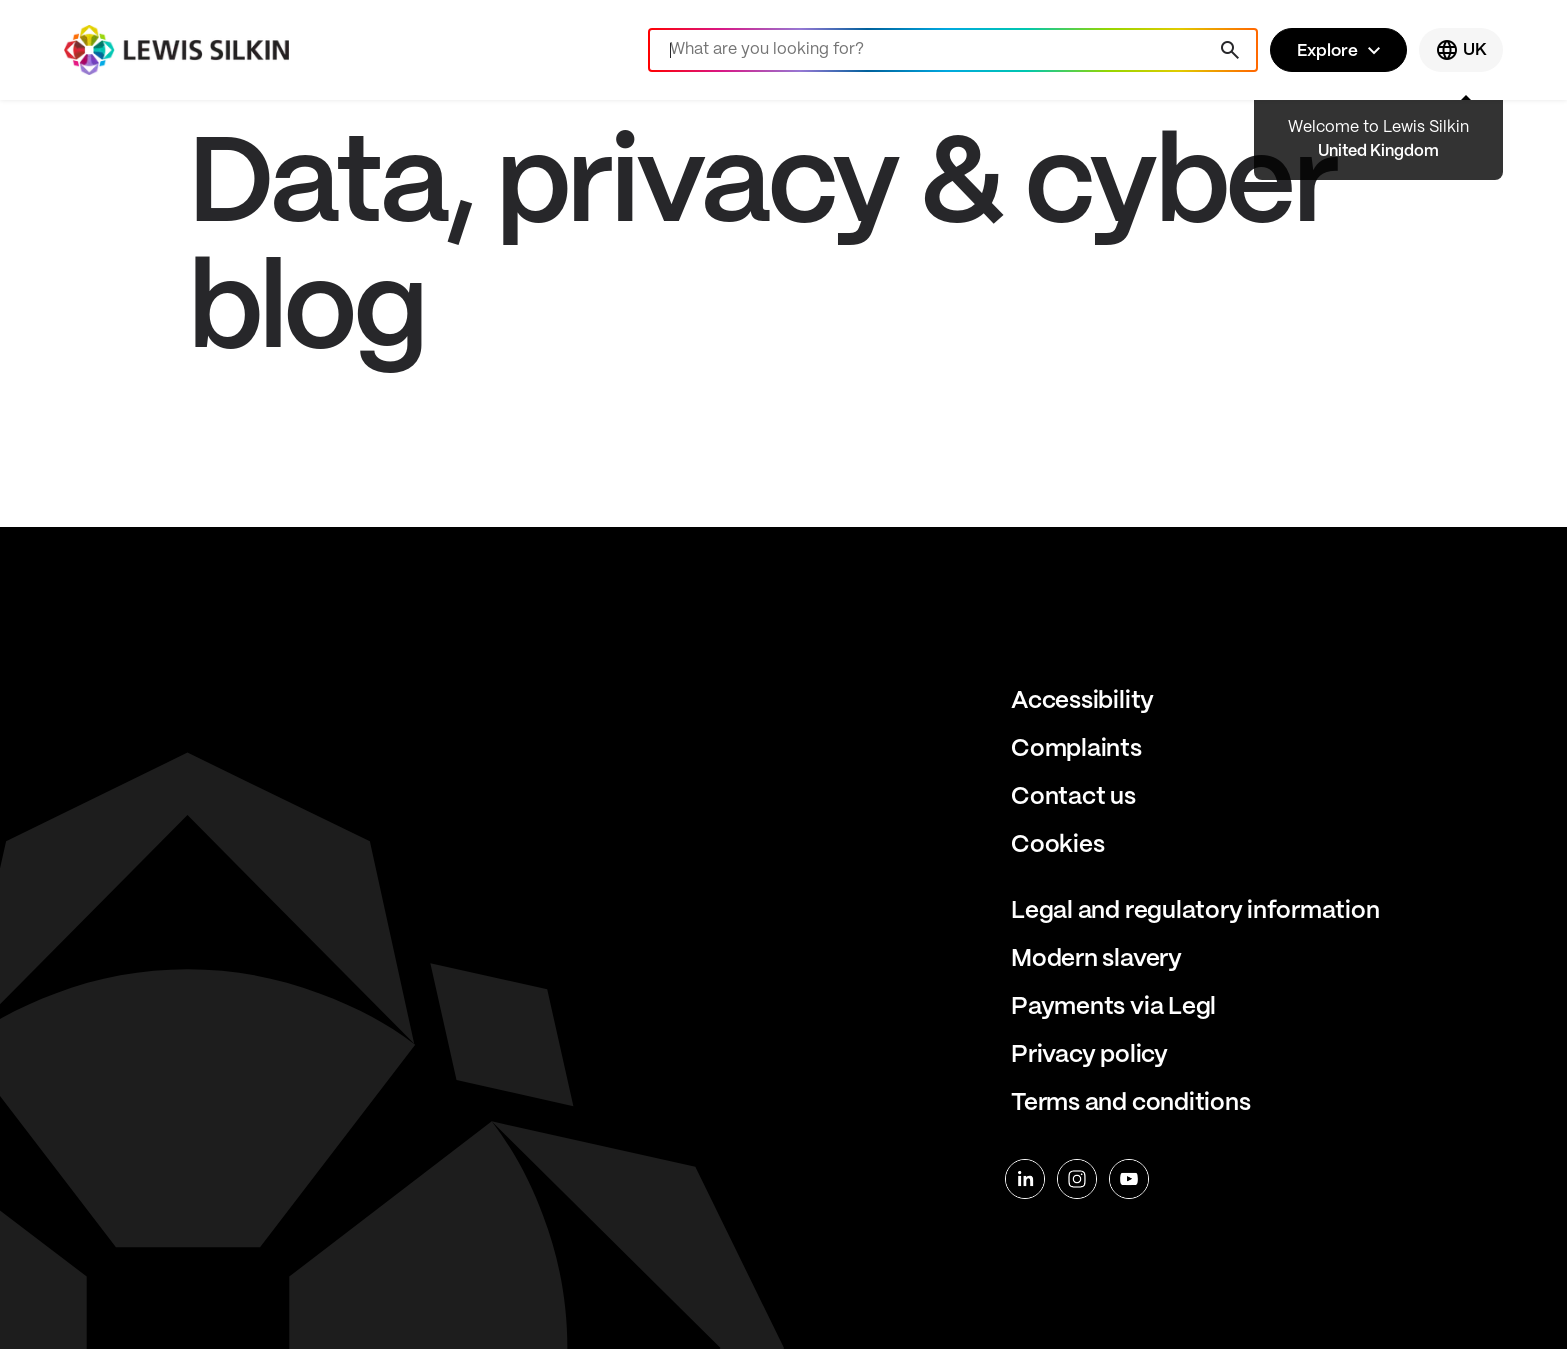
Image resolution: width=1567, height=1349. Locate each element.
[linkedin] (1025, 1179)
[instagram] (1077, 1179)
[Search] (953, 50)
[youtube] (1129, 1179)
